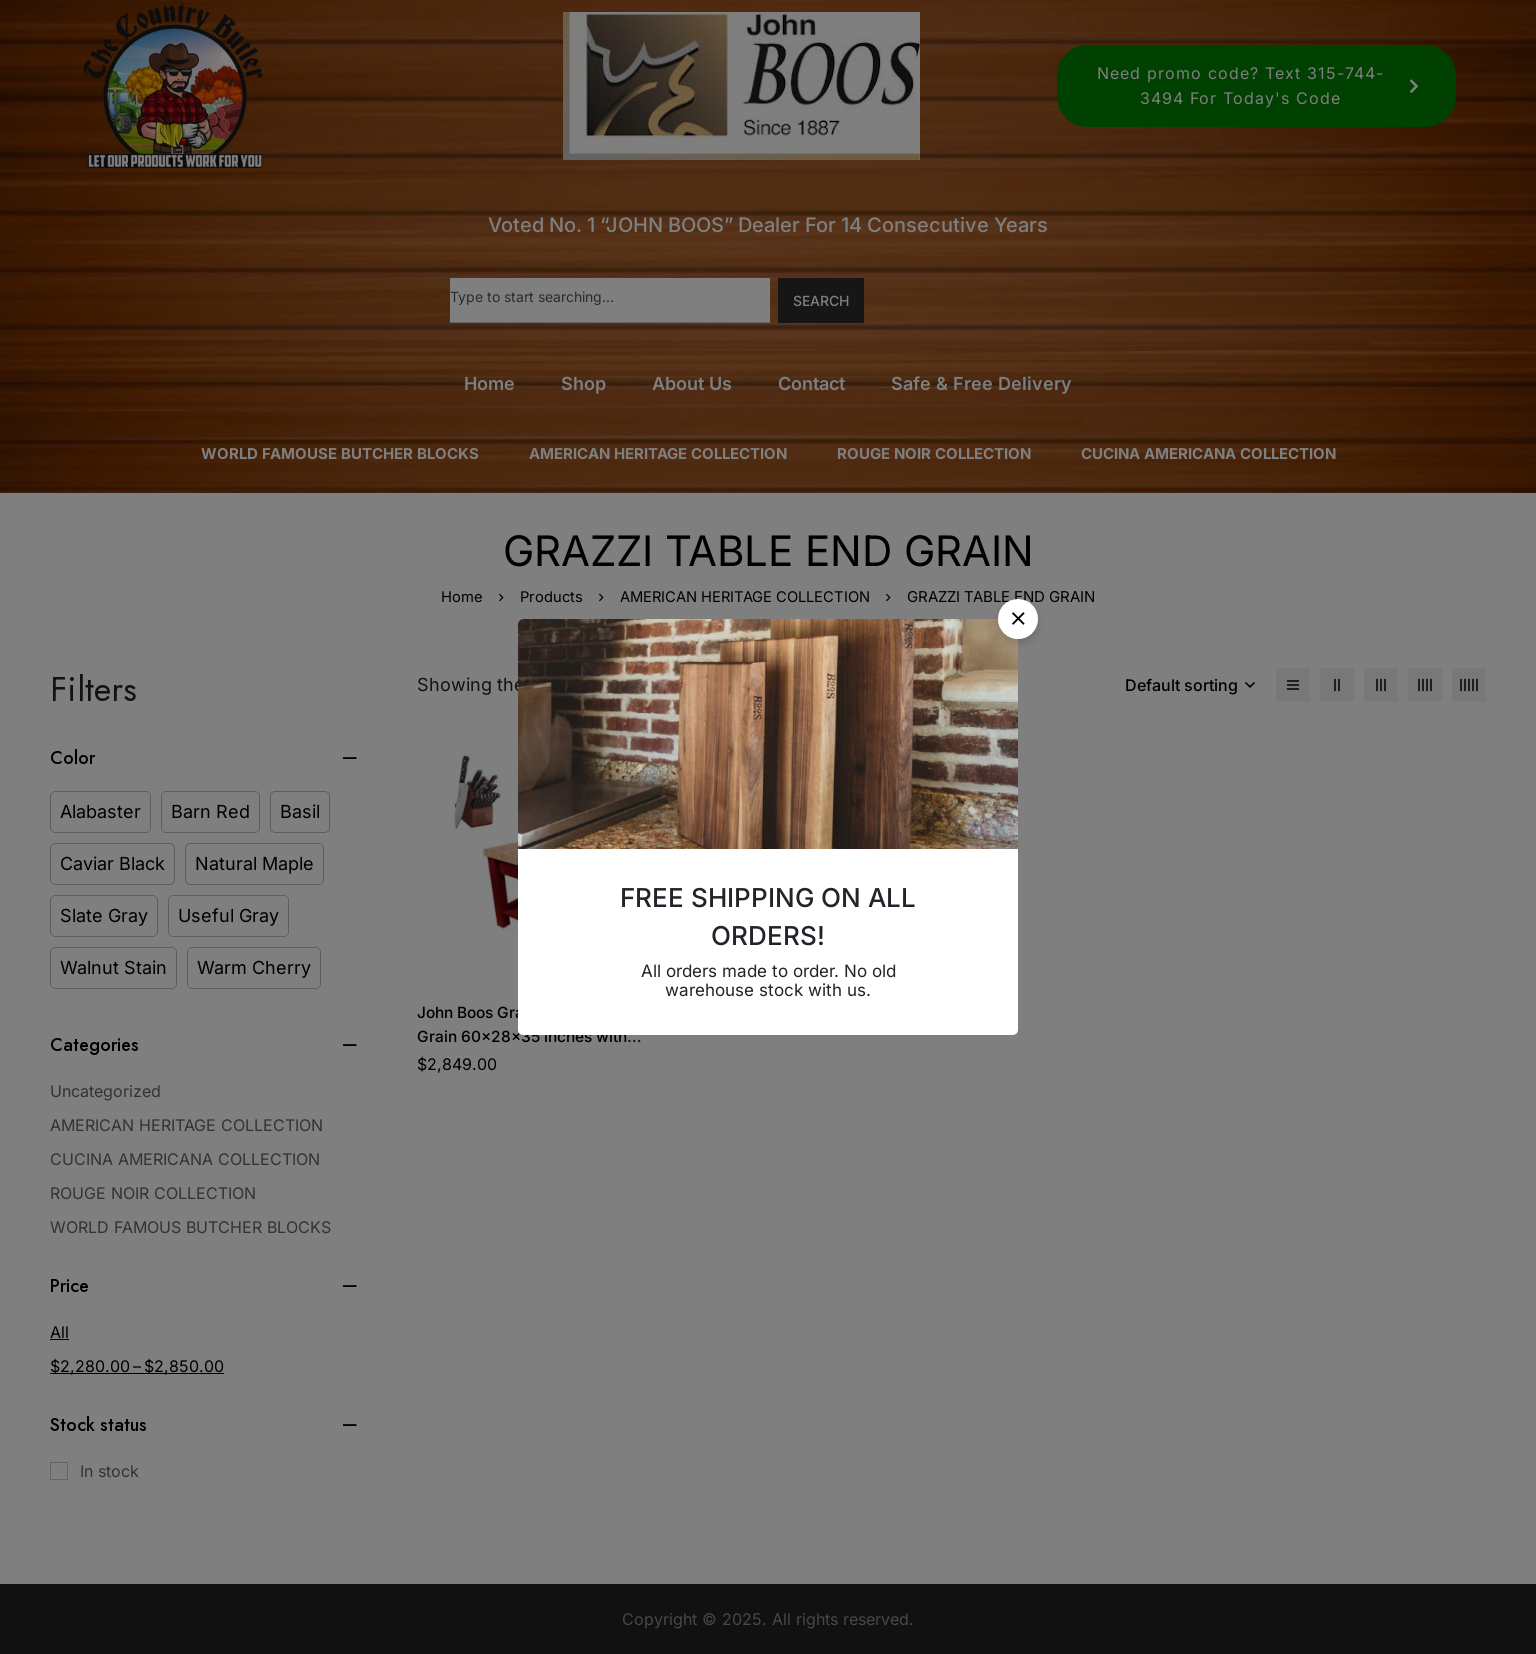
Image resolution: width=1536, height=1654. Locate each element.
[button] (1018, 619)
